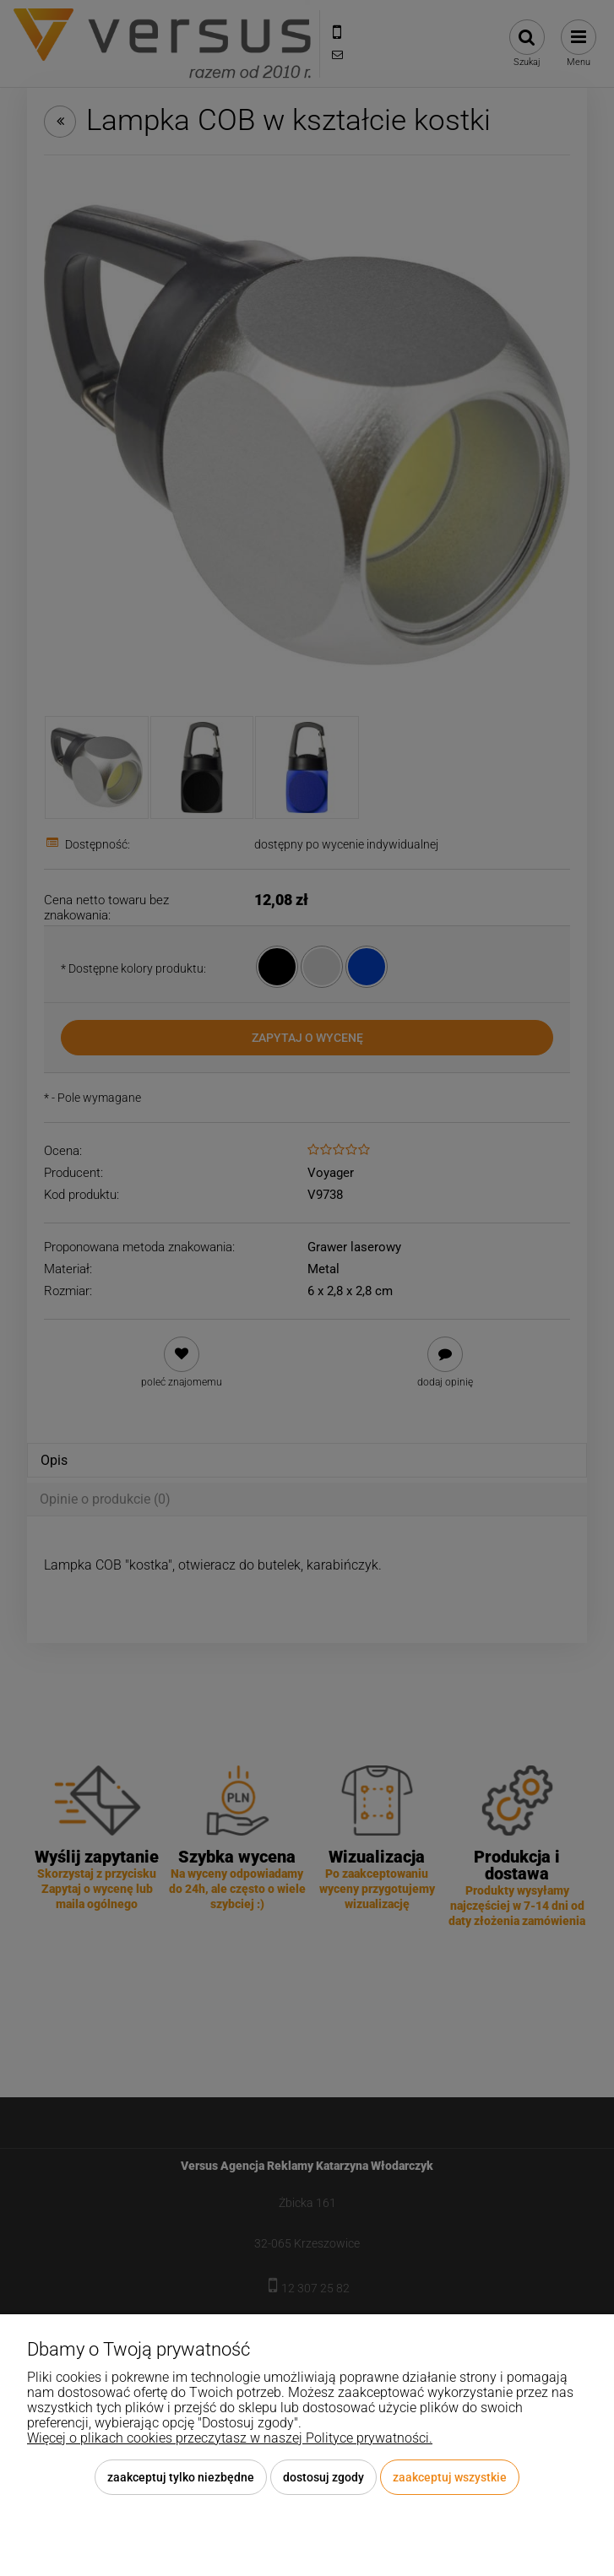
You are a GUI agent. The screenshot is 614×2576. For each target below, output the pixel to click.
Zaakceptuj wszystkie (450, 2477)
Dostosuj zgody (323, 2477)
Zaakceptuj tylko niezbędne (180, 2477)
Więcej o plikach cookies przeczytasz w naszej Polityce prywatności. (229, 2438)
